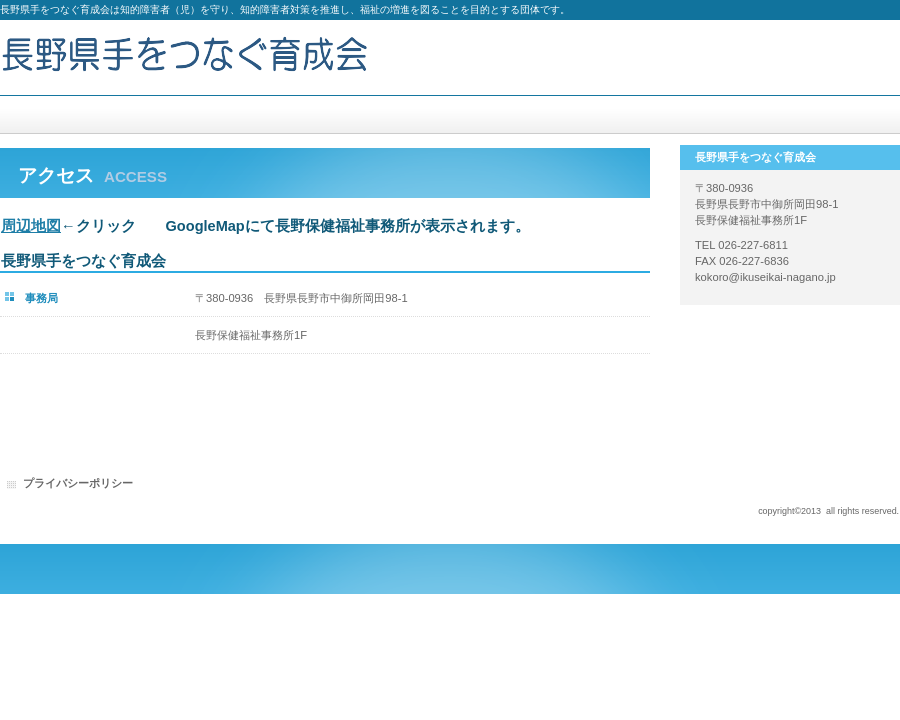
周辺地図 (31, 226)
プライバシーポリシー (78, 483)
